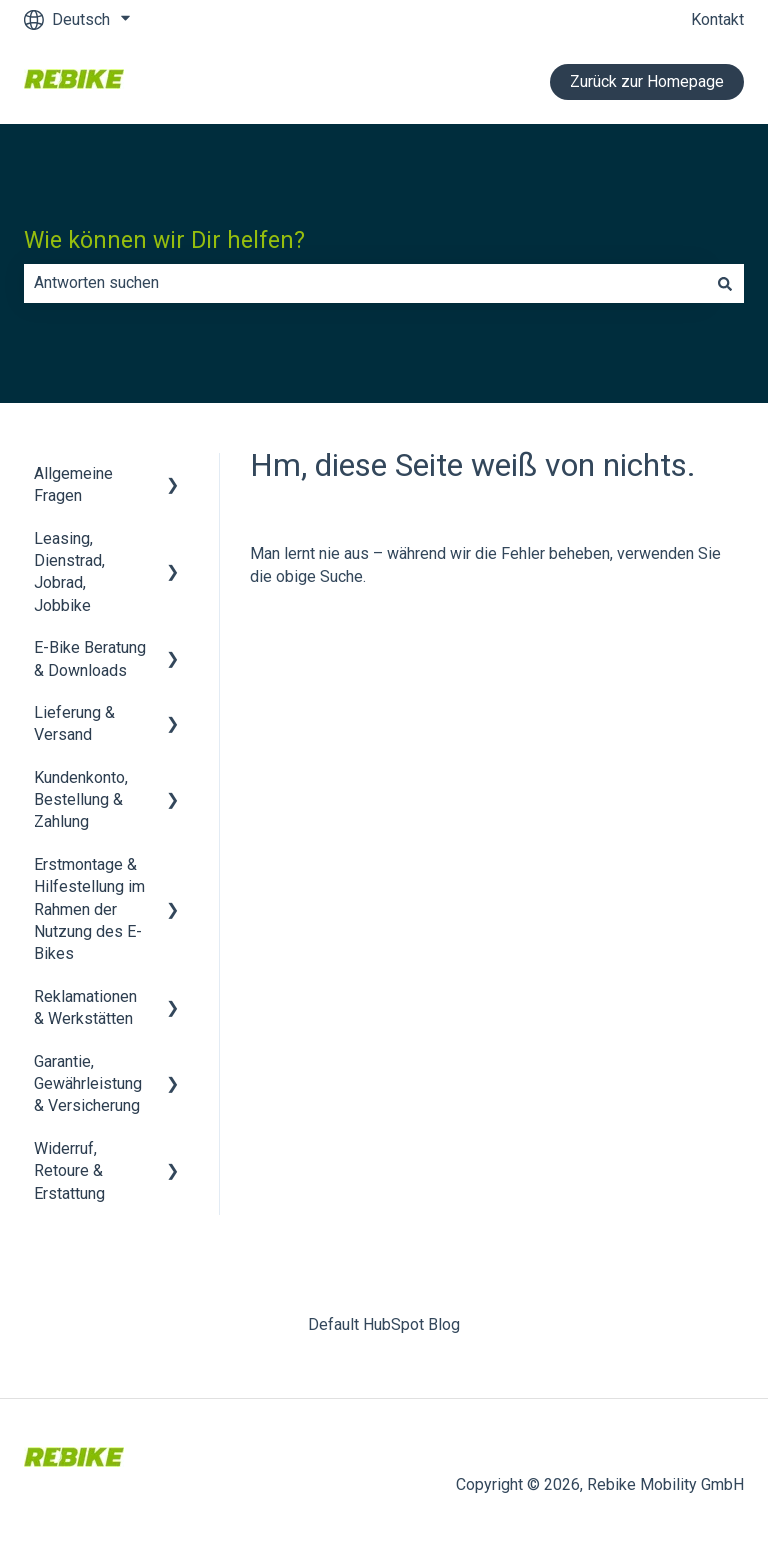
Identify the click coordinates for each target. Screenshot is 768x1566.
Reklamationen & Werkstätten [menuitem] (85, 1007)
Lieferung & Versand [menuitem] (74, 723)
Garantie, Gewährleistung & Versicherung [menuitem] (88, 1084)
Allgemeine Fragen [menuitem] (73, 484)
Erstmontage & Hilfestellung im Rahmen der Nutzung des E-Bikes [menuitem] (89, 909)
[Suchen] (725, 283)
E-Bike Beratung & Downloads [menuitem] (90, 658)
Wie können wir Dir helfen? (164, 240)
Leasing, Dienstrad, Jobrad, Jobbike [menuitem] (69, 572)
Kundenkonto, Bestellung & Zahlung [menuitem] (81, 800)
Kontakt (717, 19)
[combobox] (365, 283)
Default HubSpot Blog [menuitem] (384, 1324)
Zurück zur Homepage (647, 81)
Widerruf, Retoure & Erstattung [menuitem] (69, 1171)
